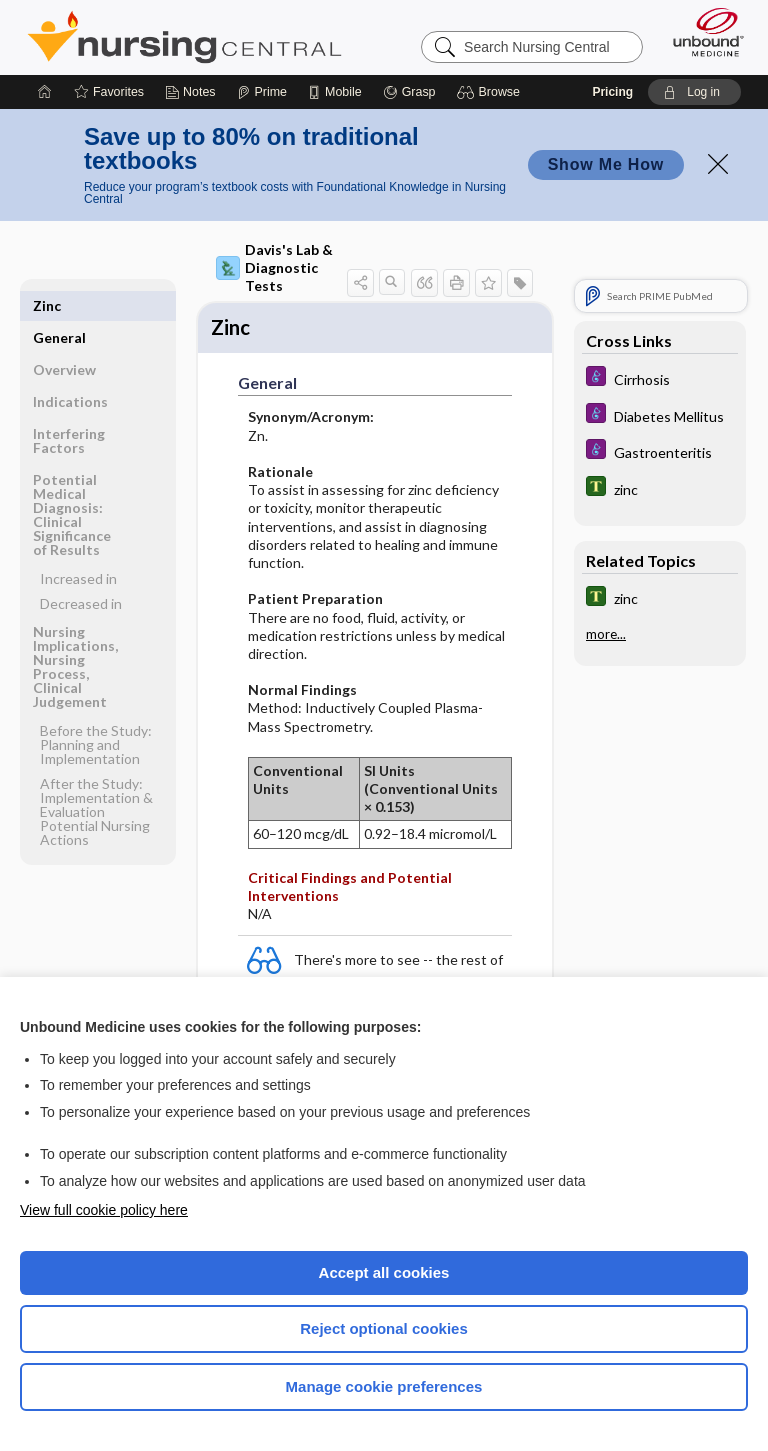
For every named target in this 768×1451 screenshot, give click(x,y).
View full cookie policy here (104, 1210)
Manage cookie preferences (384, 1386)
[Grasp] (409, 92)
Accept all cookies (384, 1272)
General (59, 305)
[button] (491, 92)
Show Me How (606, 164)
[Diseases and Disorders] (660, 378)
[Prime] (262, 92)
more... (606, 634)
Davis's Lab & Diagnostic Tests (274, 267)
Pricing (612, 92)
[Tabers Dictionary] (660, 488)
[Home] (45, 92)
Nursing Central (184, 37)
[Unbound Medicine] (702, 32)
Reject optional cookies (384, 1328)
